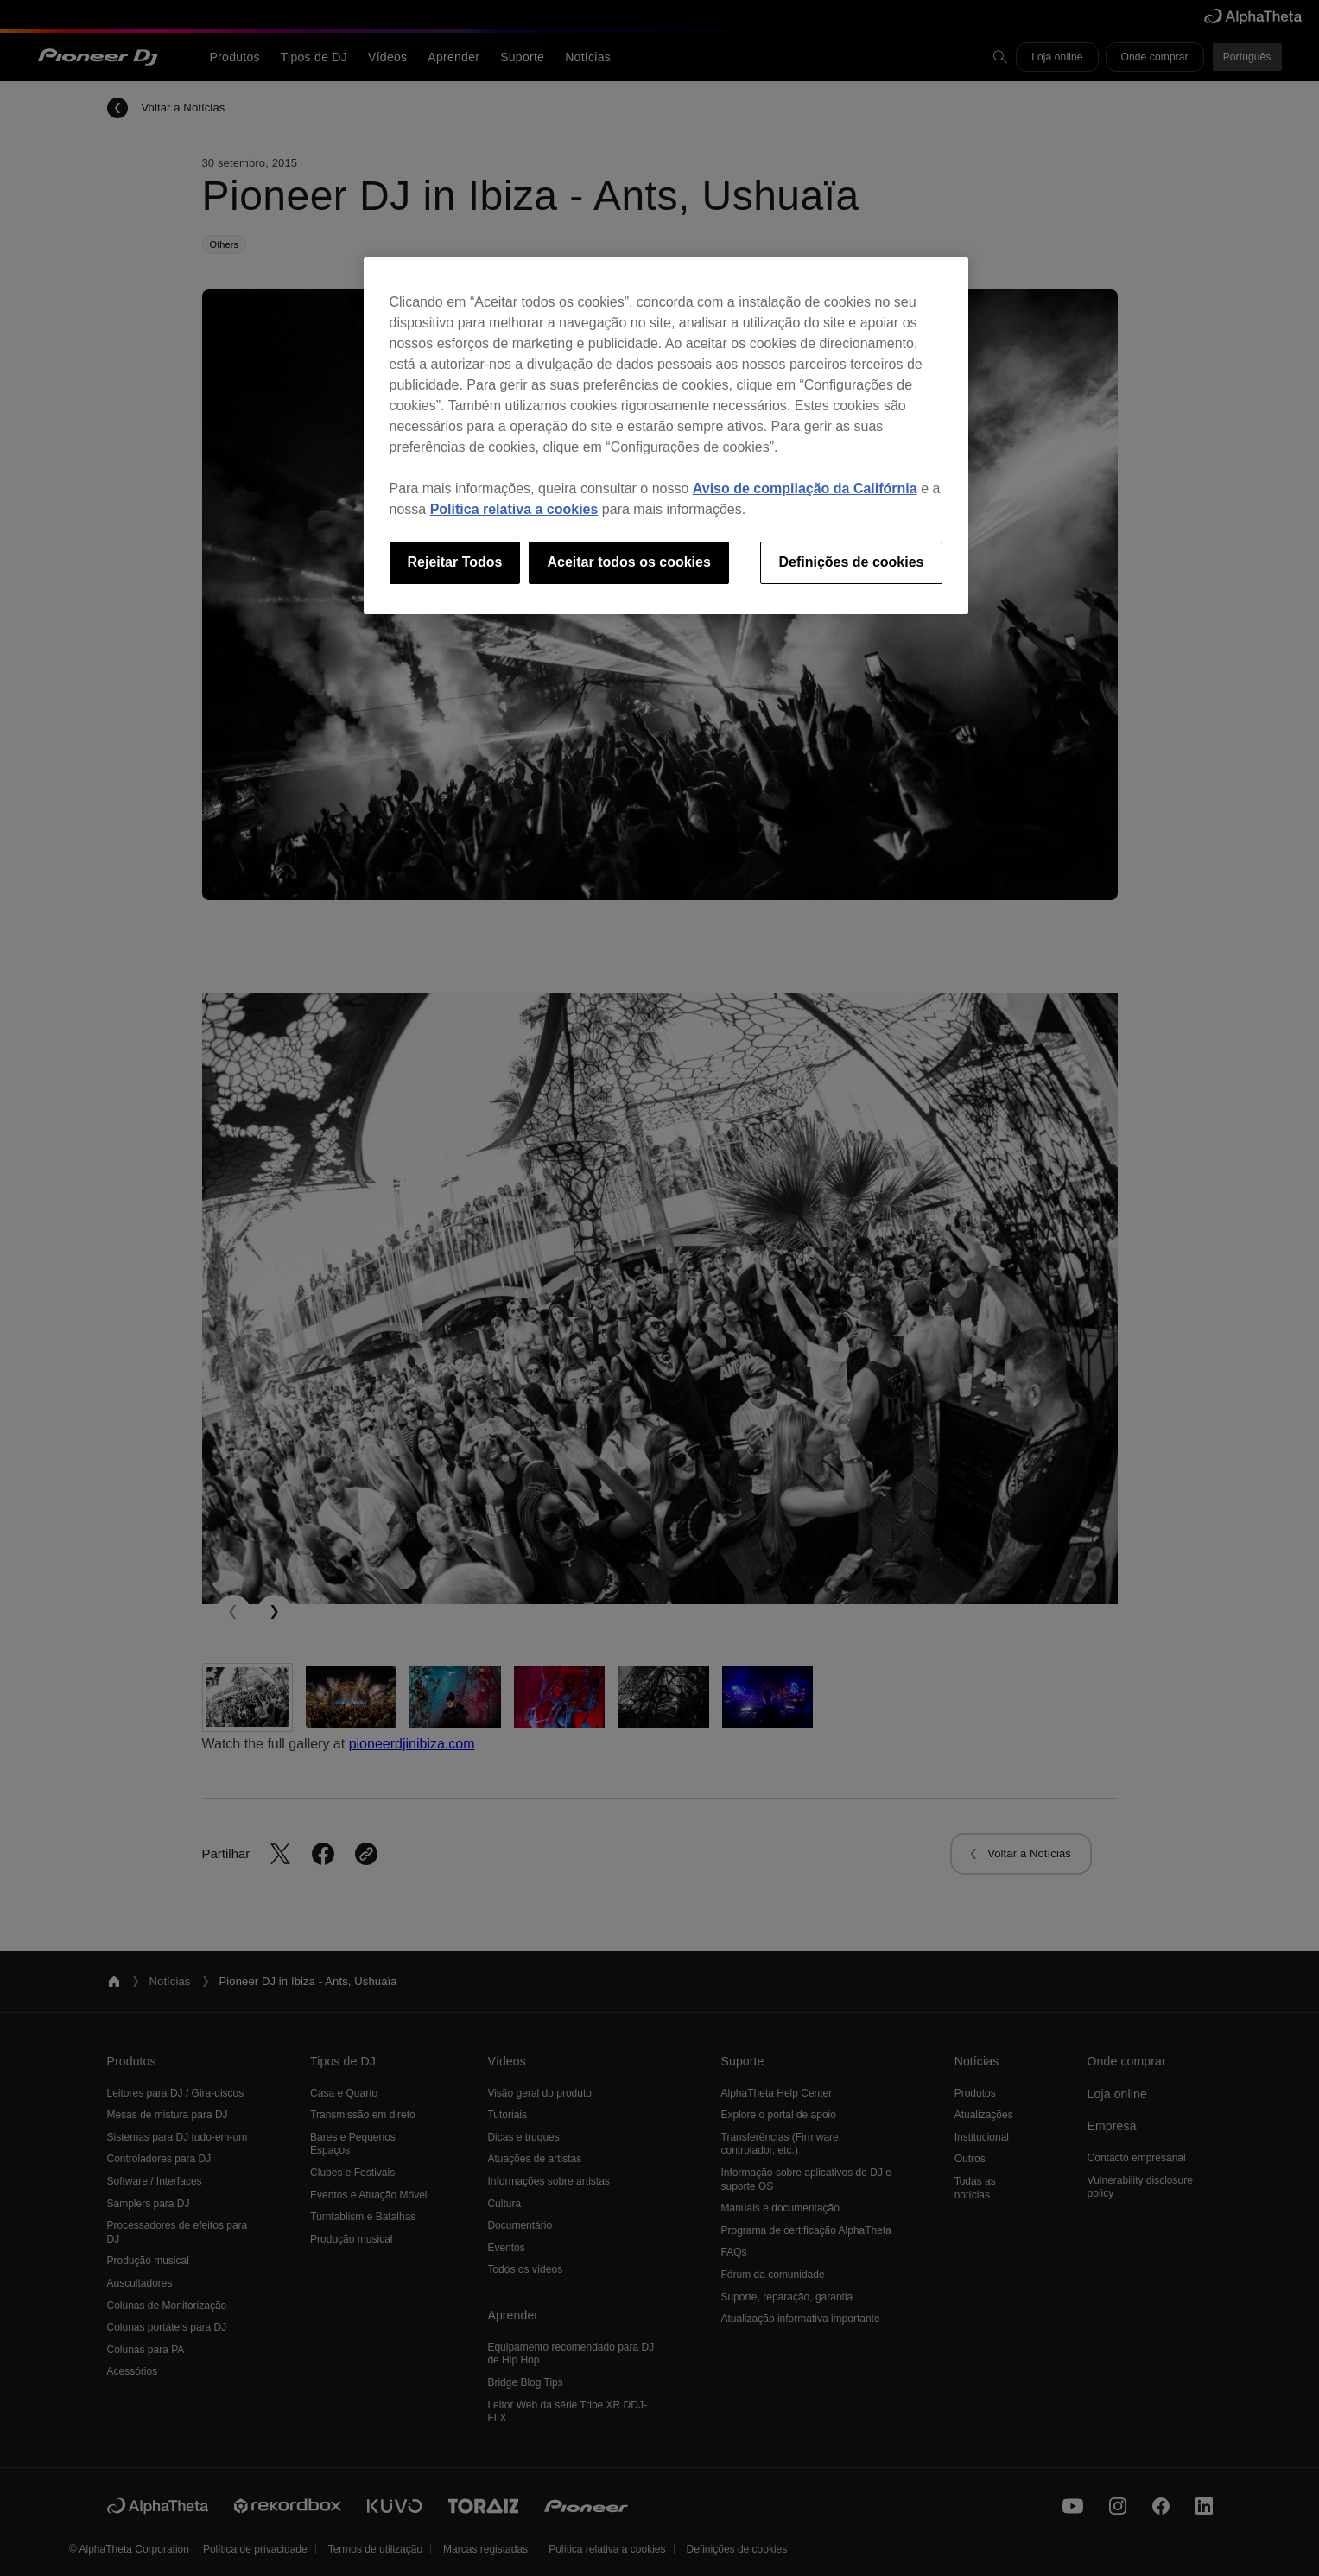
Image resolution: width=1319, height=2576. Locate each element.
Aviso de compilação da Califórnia (805, 488)
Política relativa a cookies (514, 509)
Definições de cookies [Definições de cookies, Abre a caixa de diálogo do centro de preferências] (850, 562)
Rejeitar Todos (455, 562)
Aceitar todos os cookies (628, 562)
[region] (666, 435)
